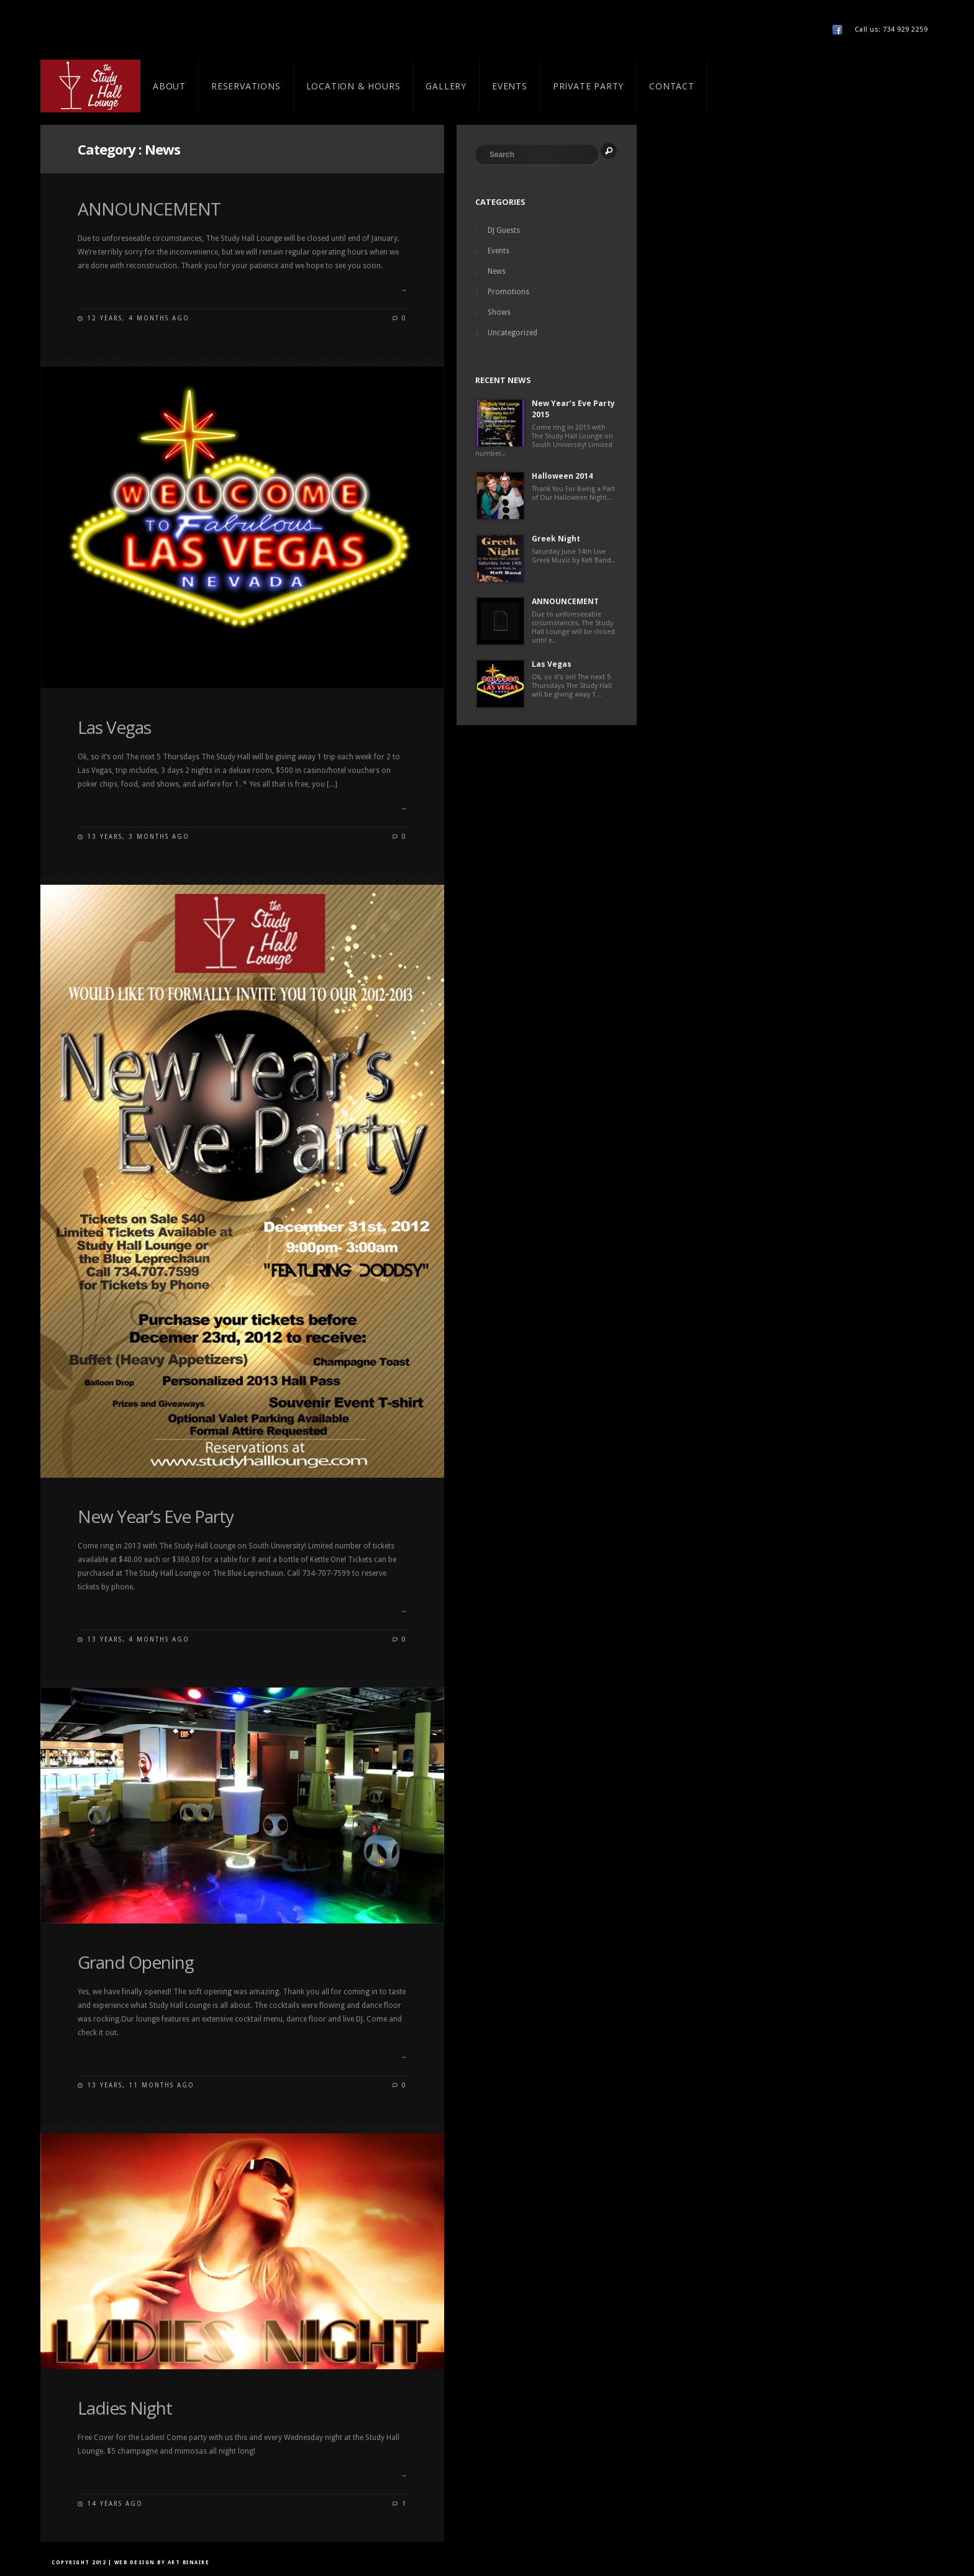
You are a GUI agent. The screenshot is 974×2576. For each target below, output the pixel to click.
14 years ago (115, 2503)
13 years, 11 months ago (140, 2085)
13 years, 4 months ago (138, 1639)
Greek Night (556, 538)
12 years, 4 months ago (138, 318)
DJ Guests (504, 230)
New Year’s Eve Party (156, 1516)
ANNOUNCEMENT (149, 208)
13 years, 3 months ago (138, 836)
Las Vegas (114, 727)
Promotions (508, 291)
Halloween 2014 (562, 476)
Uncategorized (512, 332)
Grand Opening (136, 1962)
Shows (499, 312)
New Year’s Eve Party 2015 (573, 409)
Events (498, 250)
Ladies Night (125, 2408)
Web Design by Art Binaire (162, 2562)
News (497, 271)
